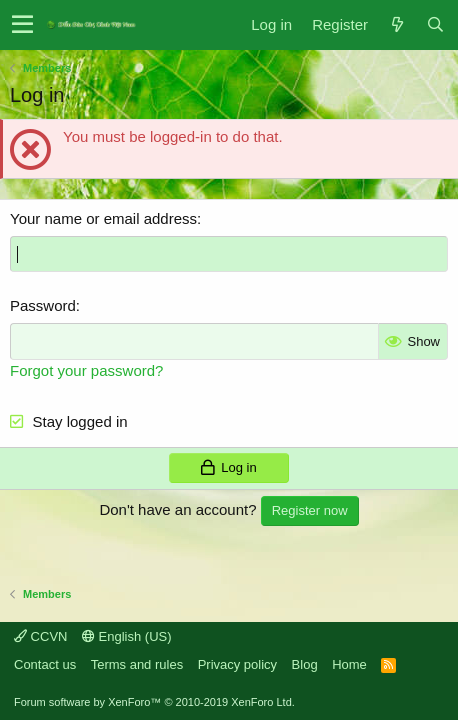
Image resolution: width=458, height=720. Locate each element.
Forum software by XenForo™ (154, 702)
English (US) (127, 636)
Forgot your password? (86, 370)
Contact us (45, 664)
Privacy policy (237, 664)
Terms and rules (137, 664)
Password (43, 305)
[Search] (435, 24)
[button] (22, 25)
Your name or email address (103, 218)
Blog (305, 664)
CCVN (40, 636)
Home (349, 664)
